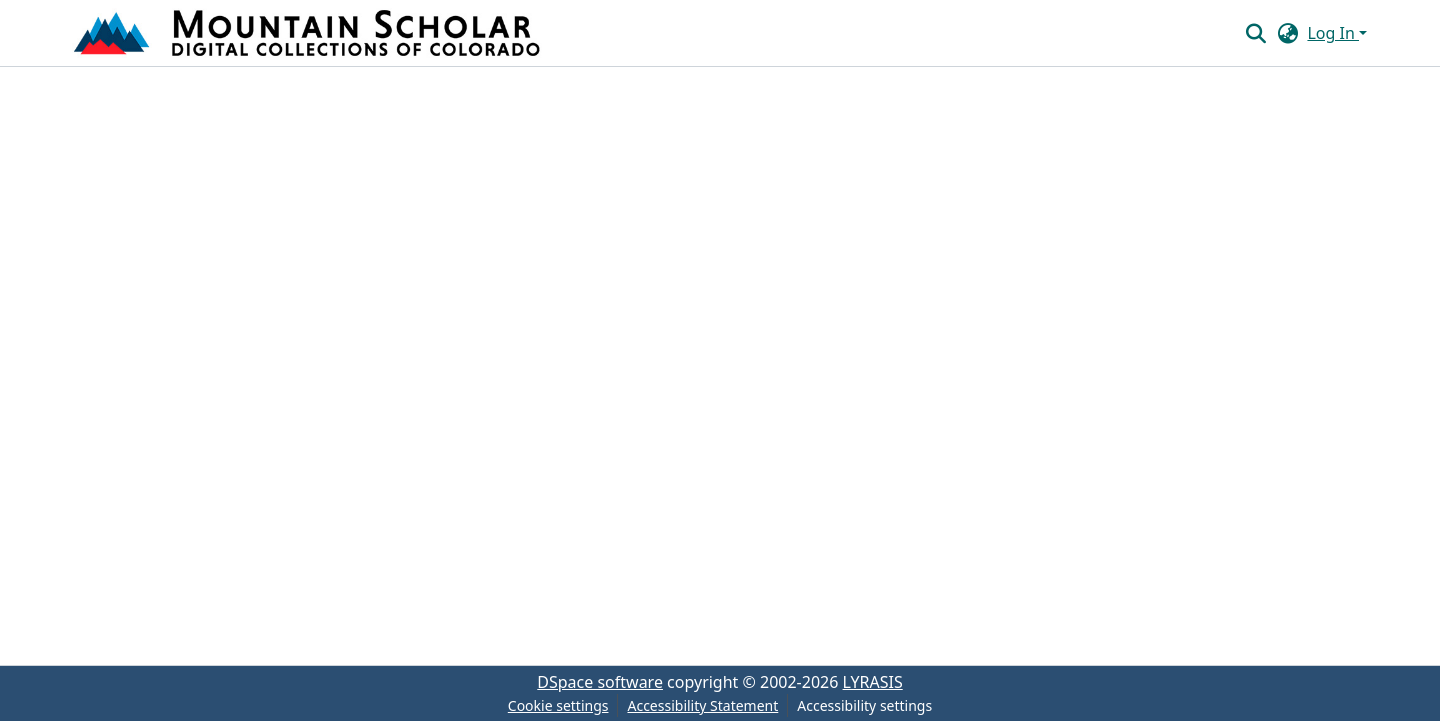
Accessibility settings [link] (864, 705)
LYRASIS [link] (873, 682)
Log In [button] (1333, 33)
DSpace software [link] (600, 682)
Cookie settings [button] (558, 705)
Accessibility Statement (702, 705)
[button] (309, 33)
